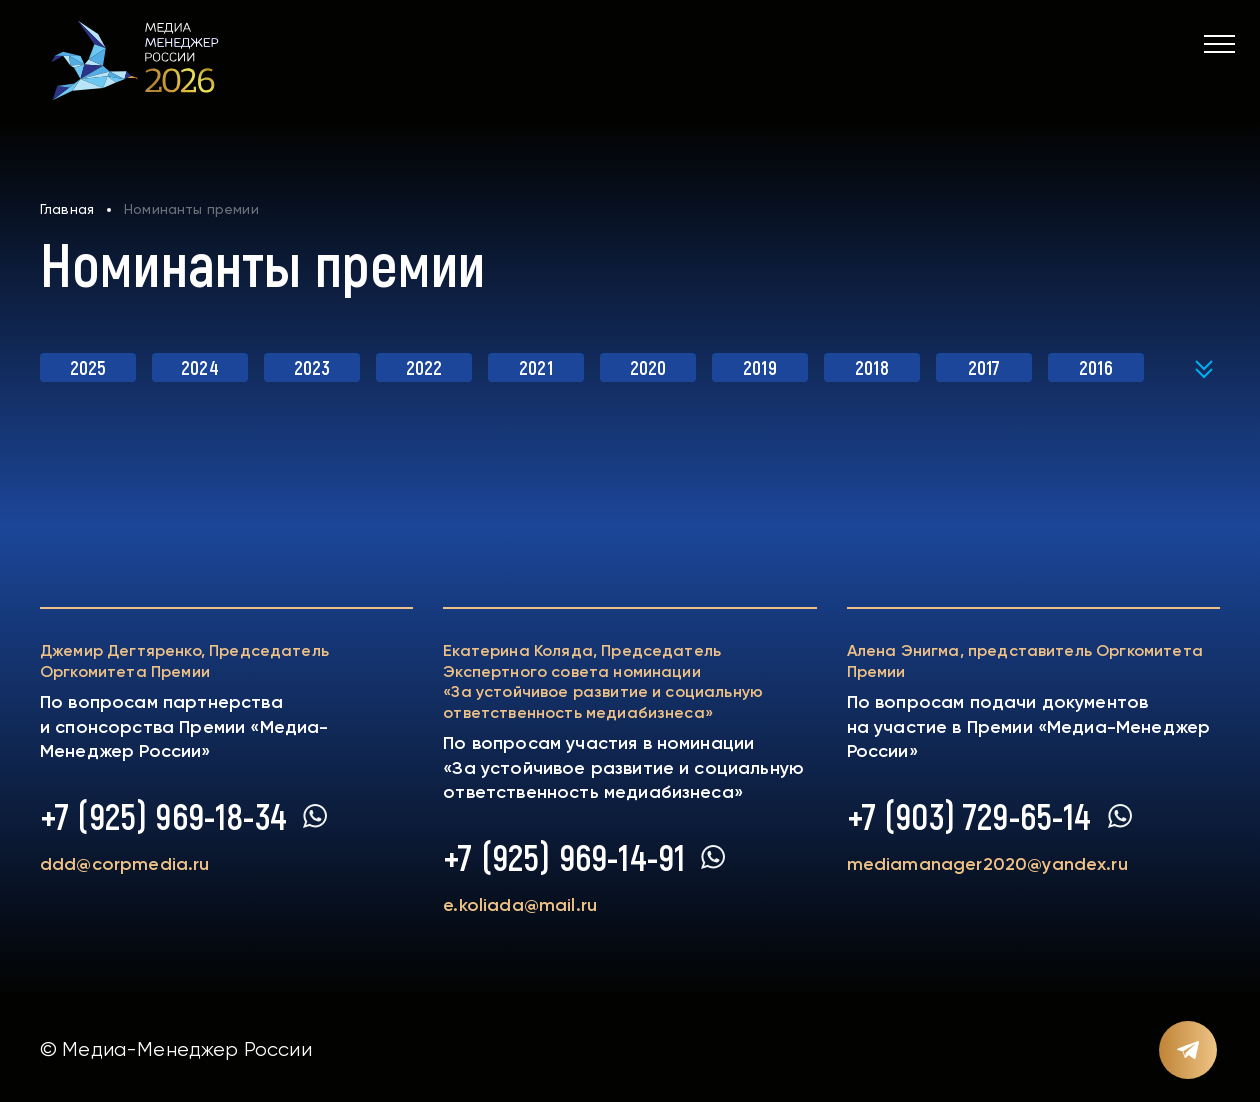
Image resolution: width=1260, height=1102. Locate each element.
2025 (88, 367)
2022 (424, 367)
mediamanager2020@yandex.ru (987, 864)
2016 (1096, 367)
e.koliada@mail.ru (520, 905)
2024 (200, 367)
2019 (760, 367)
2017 (984, 367)
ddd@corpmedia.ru (125, 864)
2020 (648, 367)
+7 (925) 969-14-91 (564, 857)
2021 (536, 367)
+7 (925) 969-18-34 (163, 816)
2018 (872, 367)
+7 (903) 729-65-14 (969, 816)
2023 (312, 367)
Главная (67, 209)
